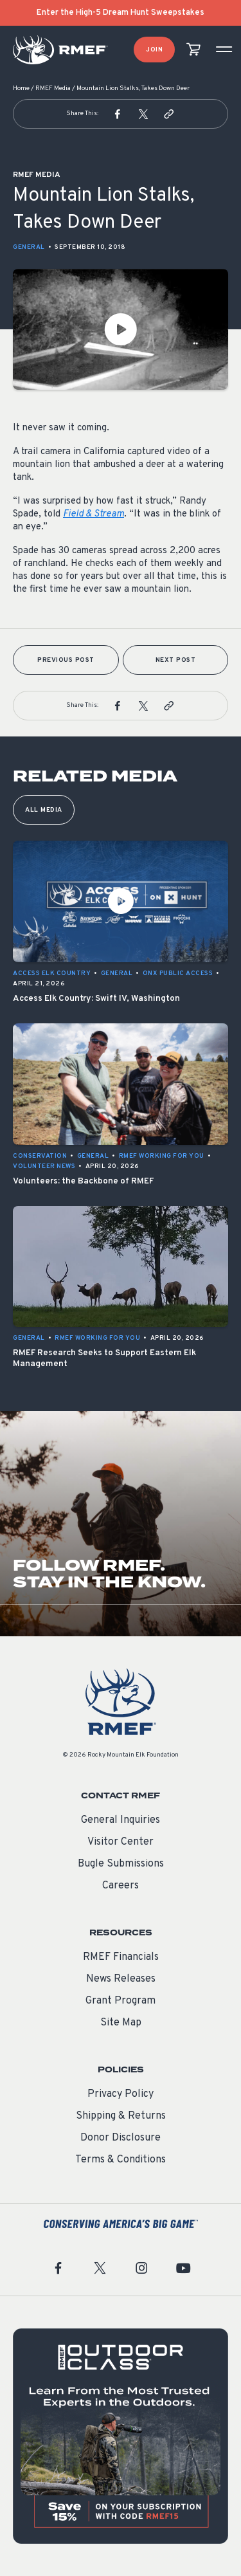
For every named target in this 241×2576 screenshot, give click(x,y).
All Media (43, 810)
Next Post (176, 660)
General (29, 247)
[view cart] (193, 50)
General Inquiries (120, 1820)
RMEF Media (53, 88)
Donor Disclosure (120, 2138)
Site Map (120, 2022)
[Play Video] (120, 329)
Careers (120, 1885)
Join (154, 50)
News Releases (121, 1979)
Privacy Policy (120, 2094)
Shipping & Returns (121, 2116)
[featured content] (120, 2436)
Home (21, 88)
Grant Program (120, 2001)
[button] (117, 114)
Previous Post (65, 660)
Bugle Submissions (121, 1864)
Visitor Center (120, 1842)
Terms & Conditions (120, 2159)
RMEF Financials (121, 1957)
